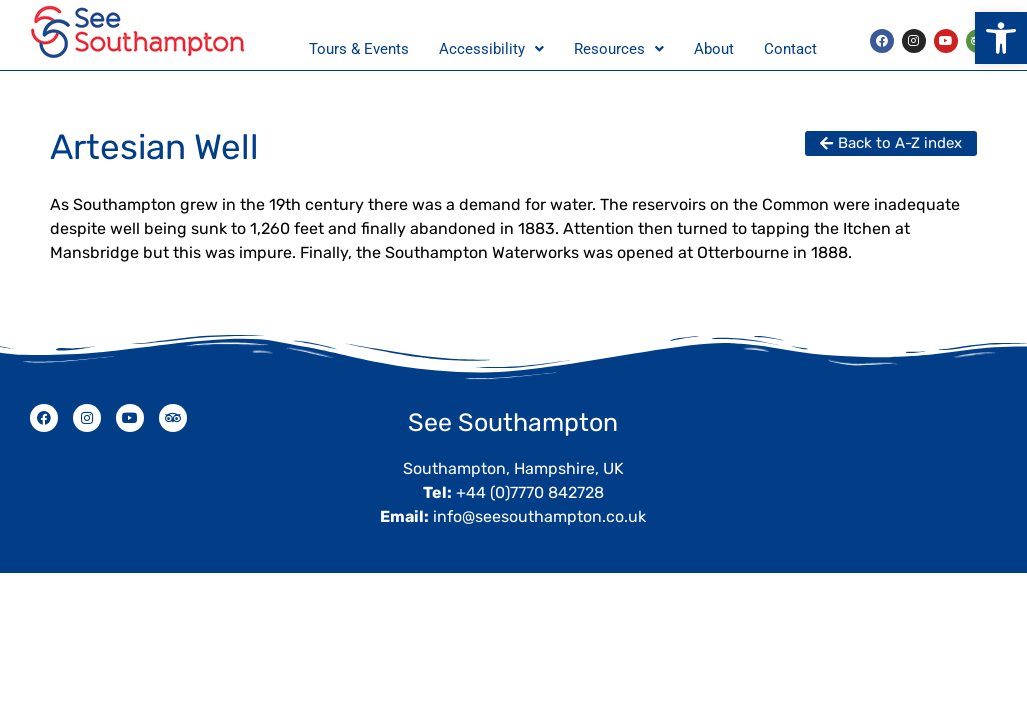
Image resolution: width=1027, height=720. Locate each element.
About (714, 49)
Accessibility (491, 49)
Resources (619, 49)
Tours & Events (359, 49)
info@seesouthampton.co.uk (539, 516)
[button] (1001, 38)
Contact (790, 49)
